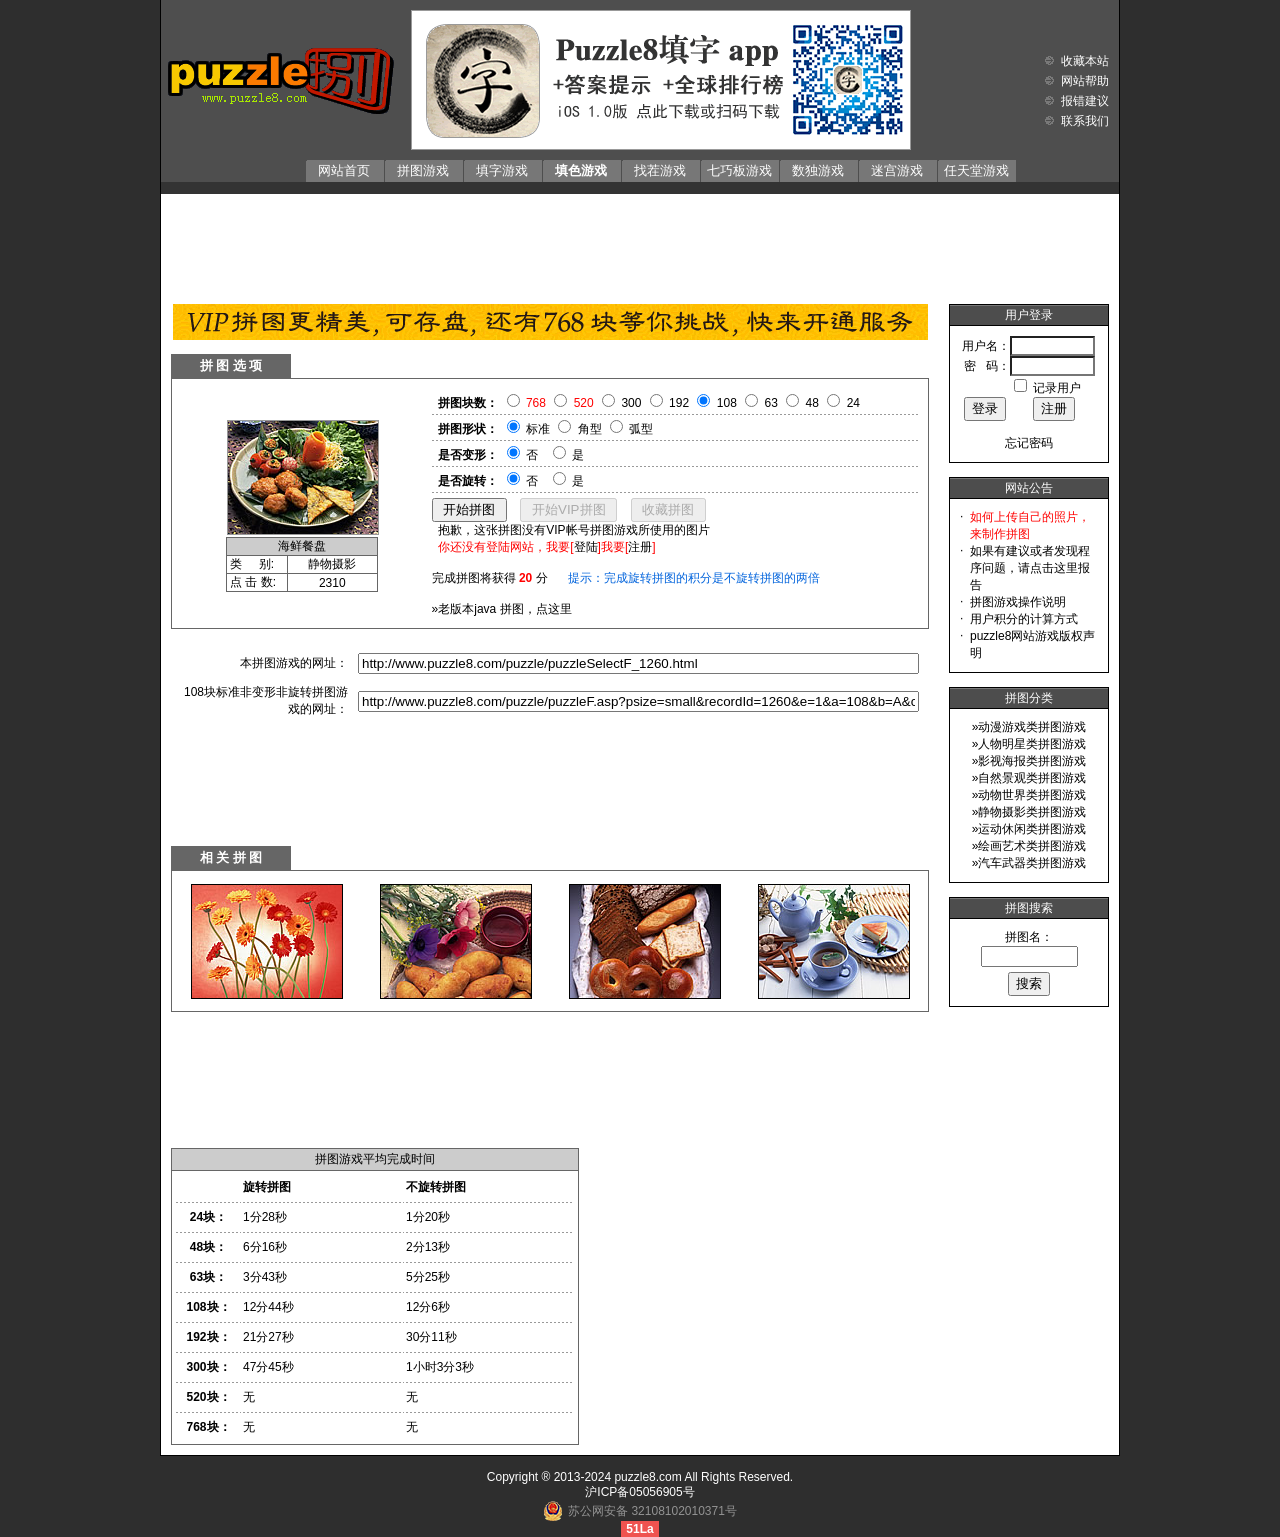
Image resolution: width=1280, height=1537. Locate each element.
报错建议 (1085, 101)
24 (853, 403)
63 (771, 403)
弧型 (641, 429)
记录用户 (1057, 388)
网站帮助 (1085, 81)
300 (631, 403)
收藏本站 (1085, 61)
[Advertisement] (640, 244)
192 (679, 403)
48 (812, 403)
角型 (590, 429)
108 (727, 403)
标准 (538, 429)
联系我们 (1085, 121)
